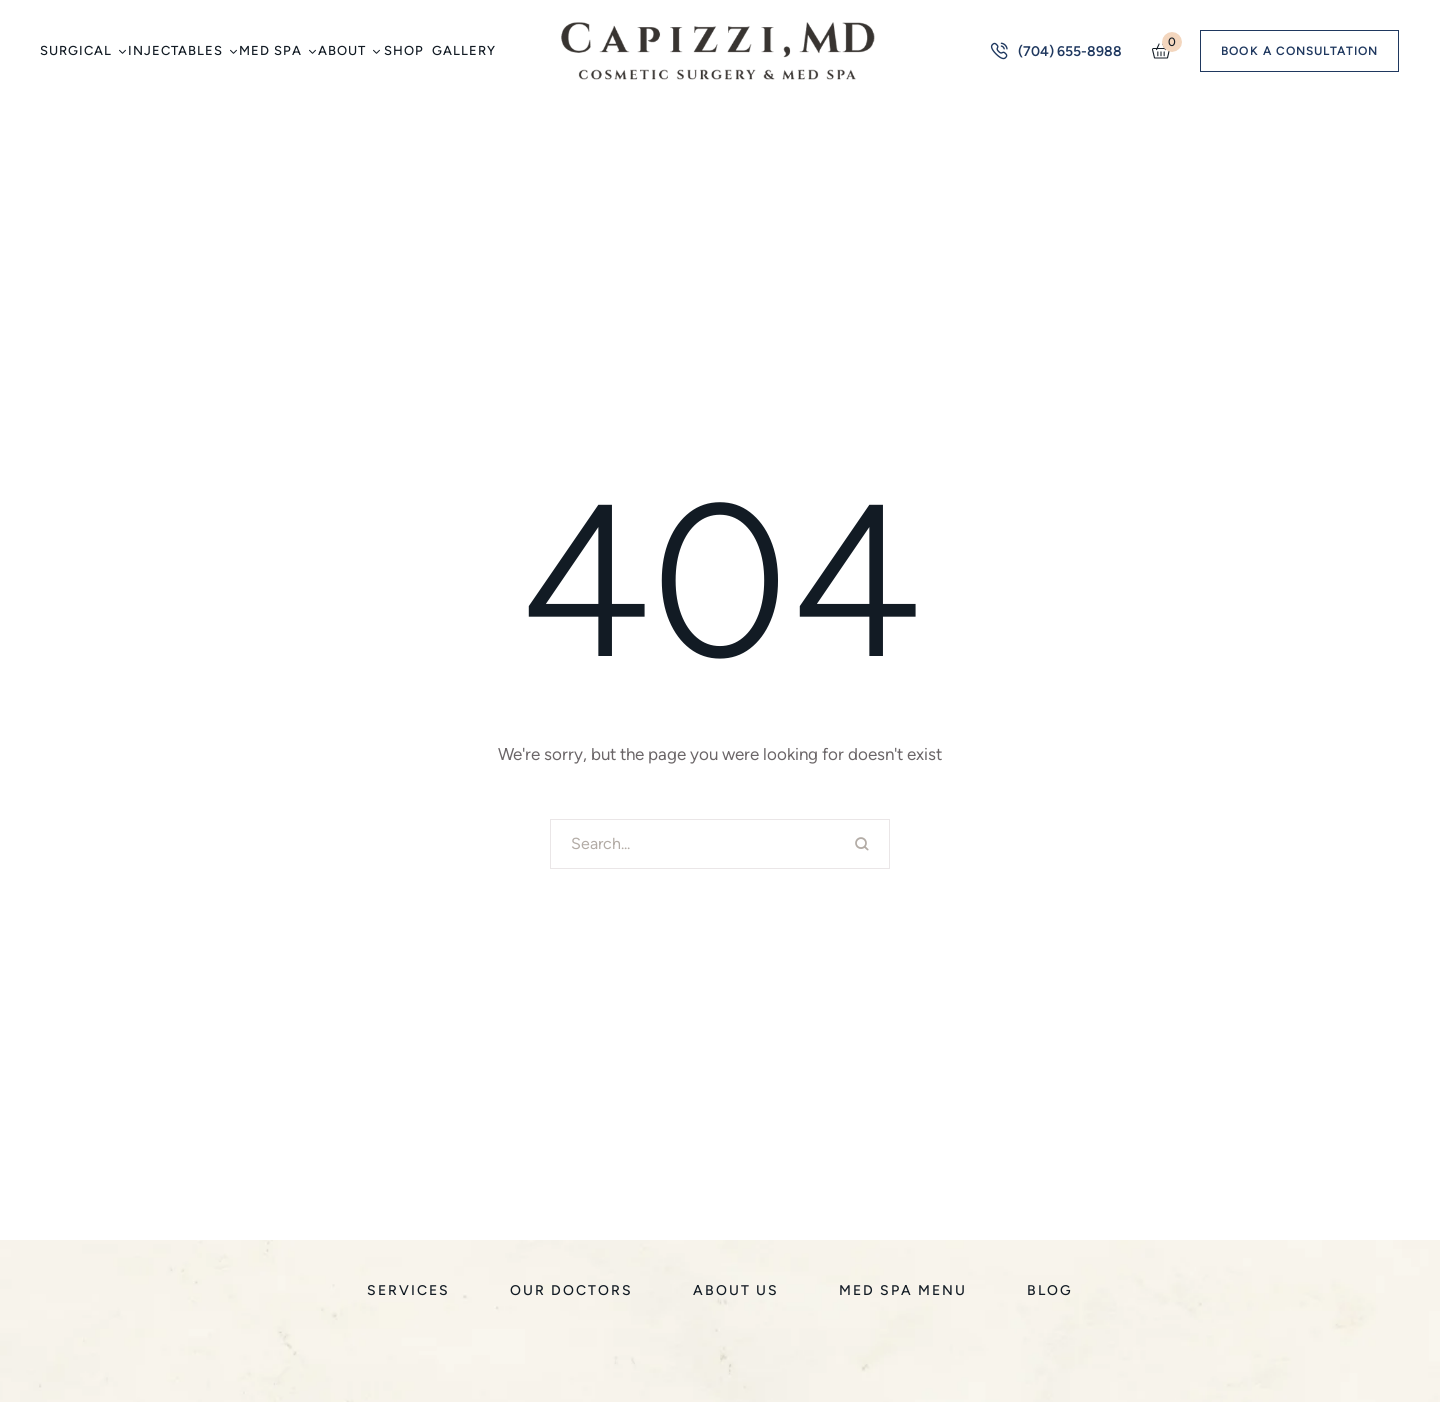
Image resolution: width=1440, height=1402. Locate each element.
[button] (121, 51)
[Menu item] (82, 51)
